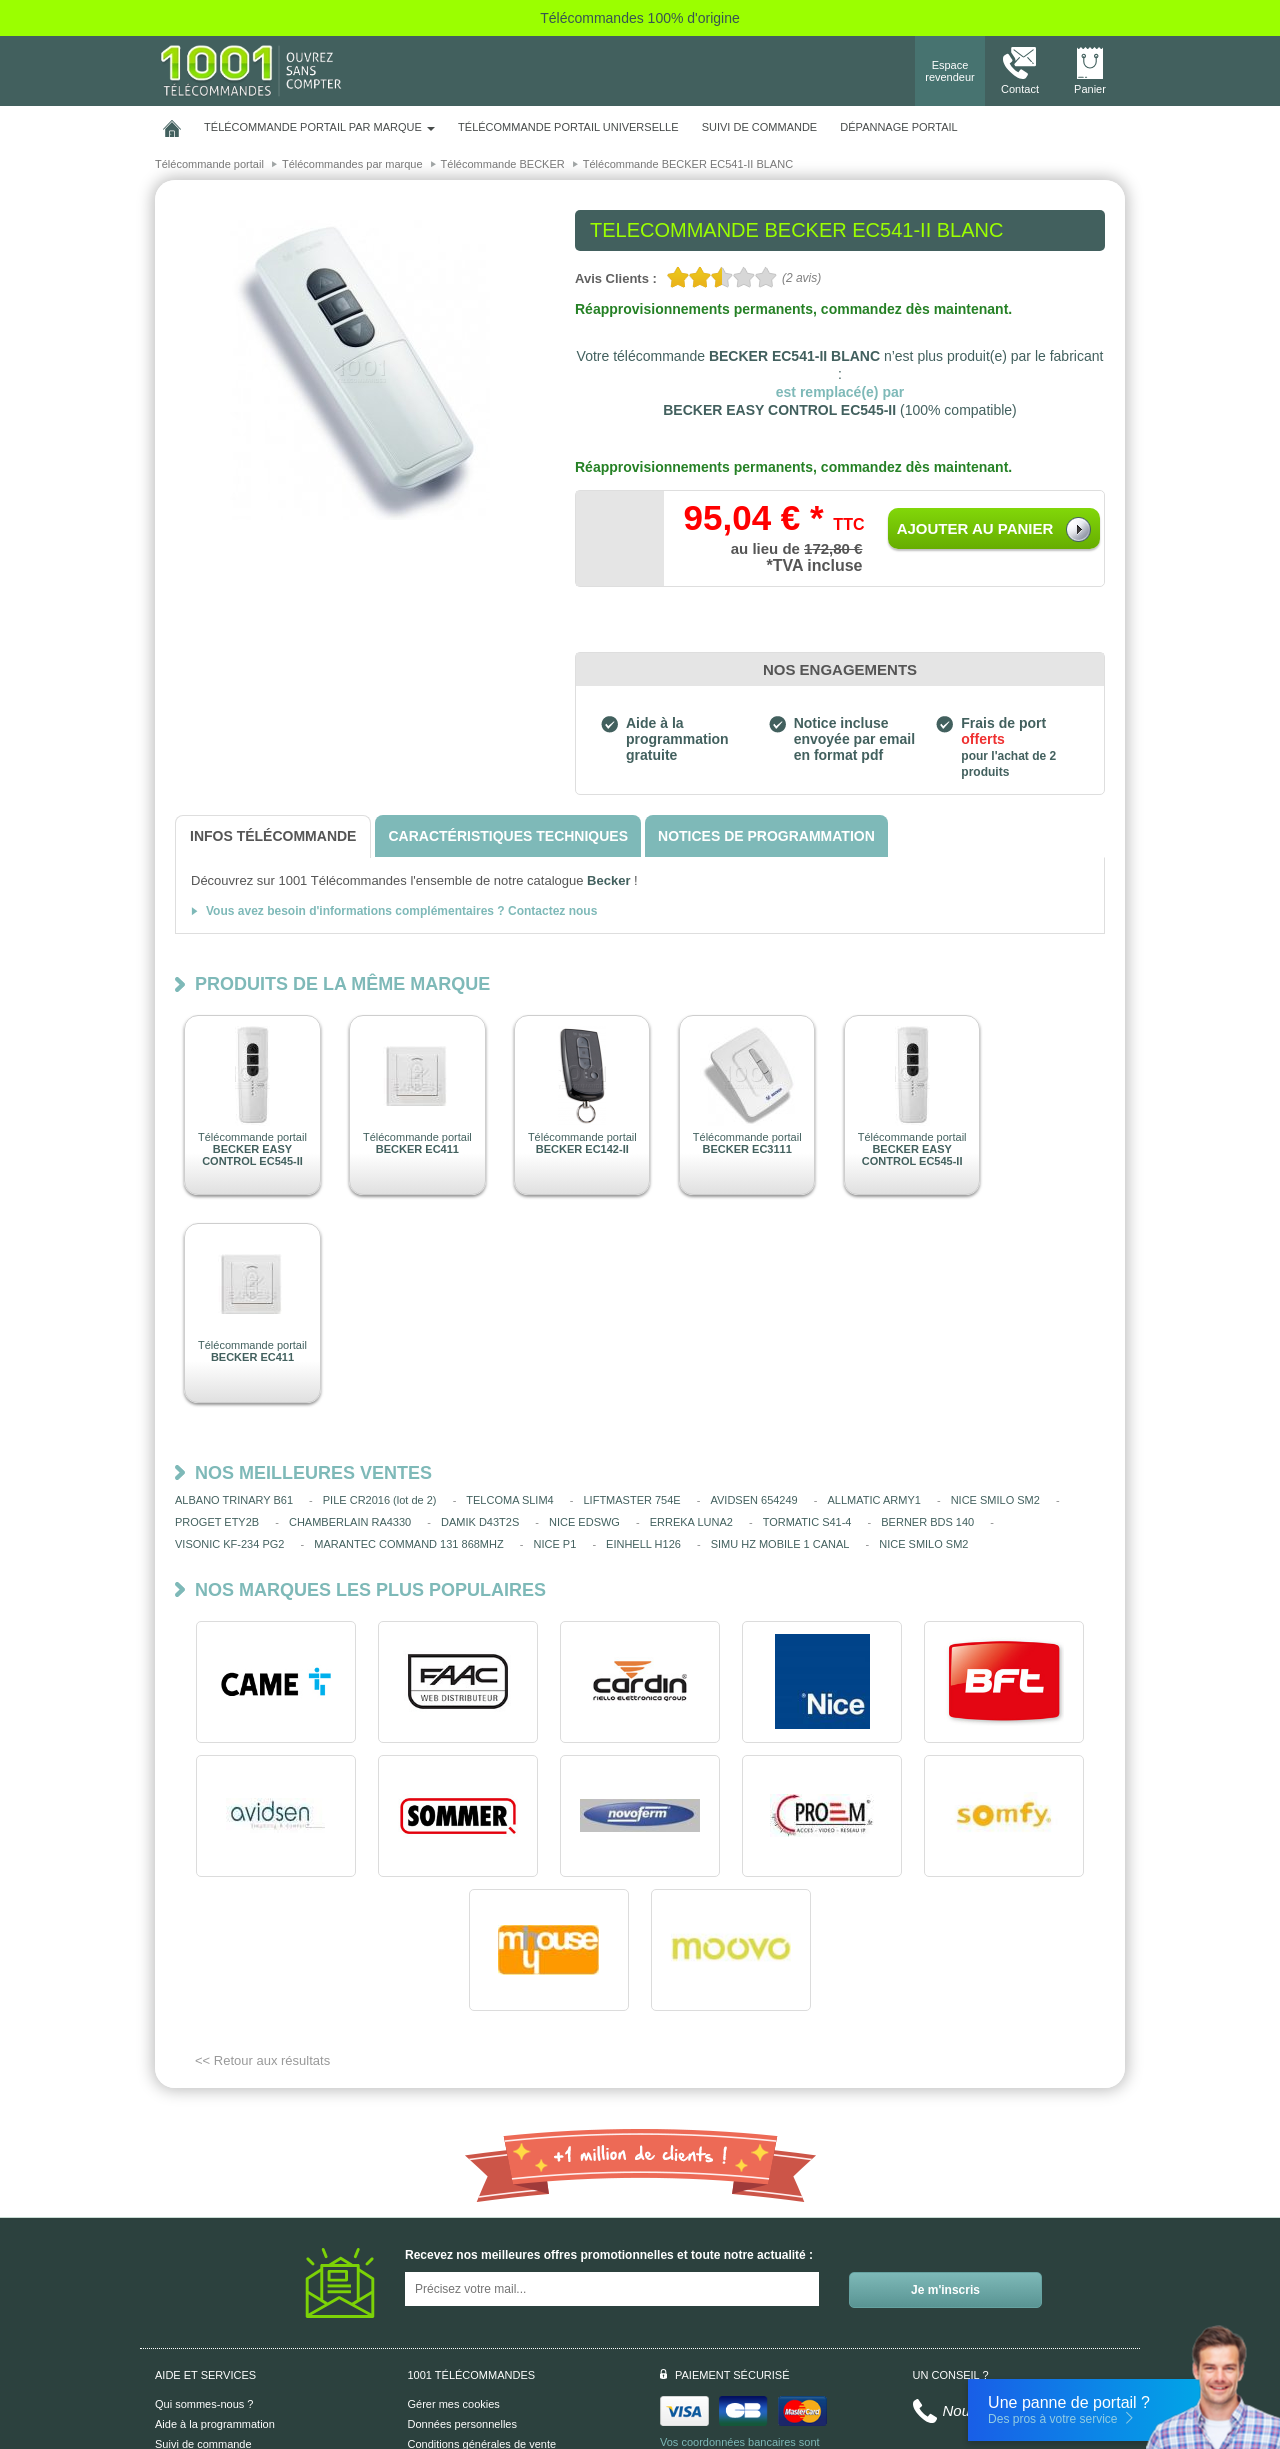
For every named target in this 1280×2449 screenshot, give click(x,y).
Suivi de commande (203, 2310)
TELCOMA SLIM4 (509, 1500)
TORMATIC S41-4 (807, 1522)
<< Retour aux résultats (262, 1926)
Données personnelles (462, 2290)
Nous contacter (993, 2276)
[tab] (273, 836)
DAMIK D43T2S (480, 1522)
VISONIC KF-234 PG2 (229, 1544)
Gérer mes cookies (454, 2270)
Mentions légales (449, 2330)
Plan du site (436, 2350)
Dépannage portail (898, 127)
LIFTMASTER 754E (632, 1500)
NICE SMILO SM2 (995, 1500)
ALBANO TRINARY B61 (234, 1500)
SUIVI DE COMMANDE (760, 127)
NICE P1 (554, 1544)
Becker (608, 880)
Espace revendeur (950, 71)
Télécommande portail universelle (568, 127)
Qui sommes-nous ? (204, 2270)
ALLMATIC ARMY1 (874, 1500)
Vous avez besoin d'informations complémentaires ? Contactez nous (401, 911)
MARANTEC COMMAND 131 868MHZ (408, 1544)
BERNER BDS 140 (927, 1522)
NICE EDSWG (584, 1522)
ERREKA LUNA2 (691, 1522)
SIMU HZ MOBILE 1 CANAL (780, 1544)
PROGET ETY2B (217, 1522)
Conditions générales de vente (482, 2310)
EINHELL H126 (643, 1544)
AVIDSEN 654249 (753, 1500)
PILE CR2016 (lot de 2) (380, 1500)
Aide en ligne (187, 2330)
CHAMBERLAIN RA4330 (350, 1522)
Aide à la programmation (215, 2290)
